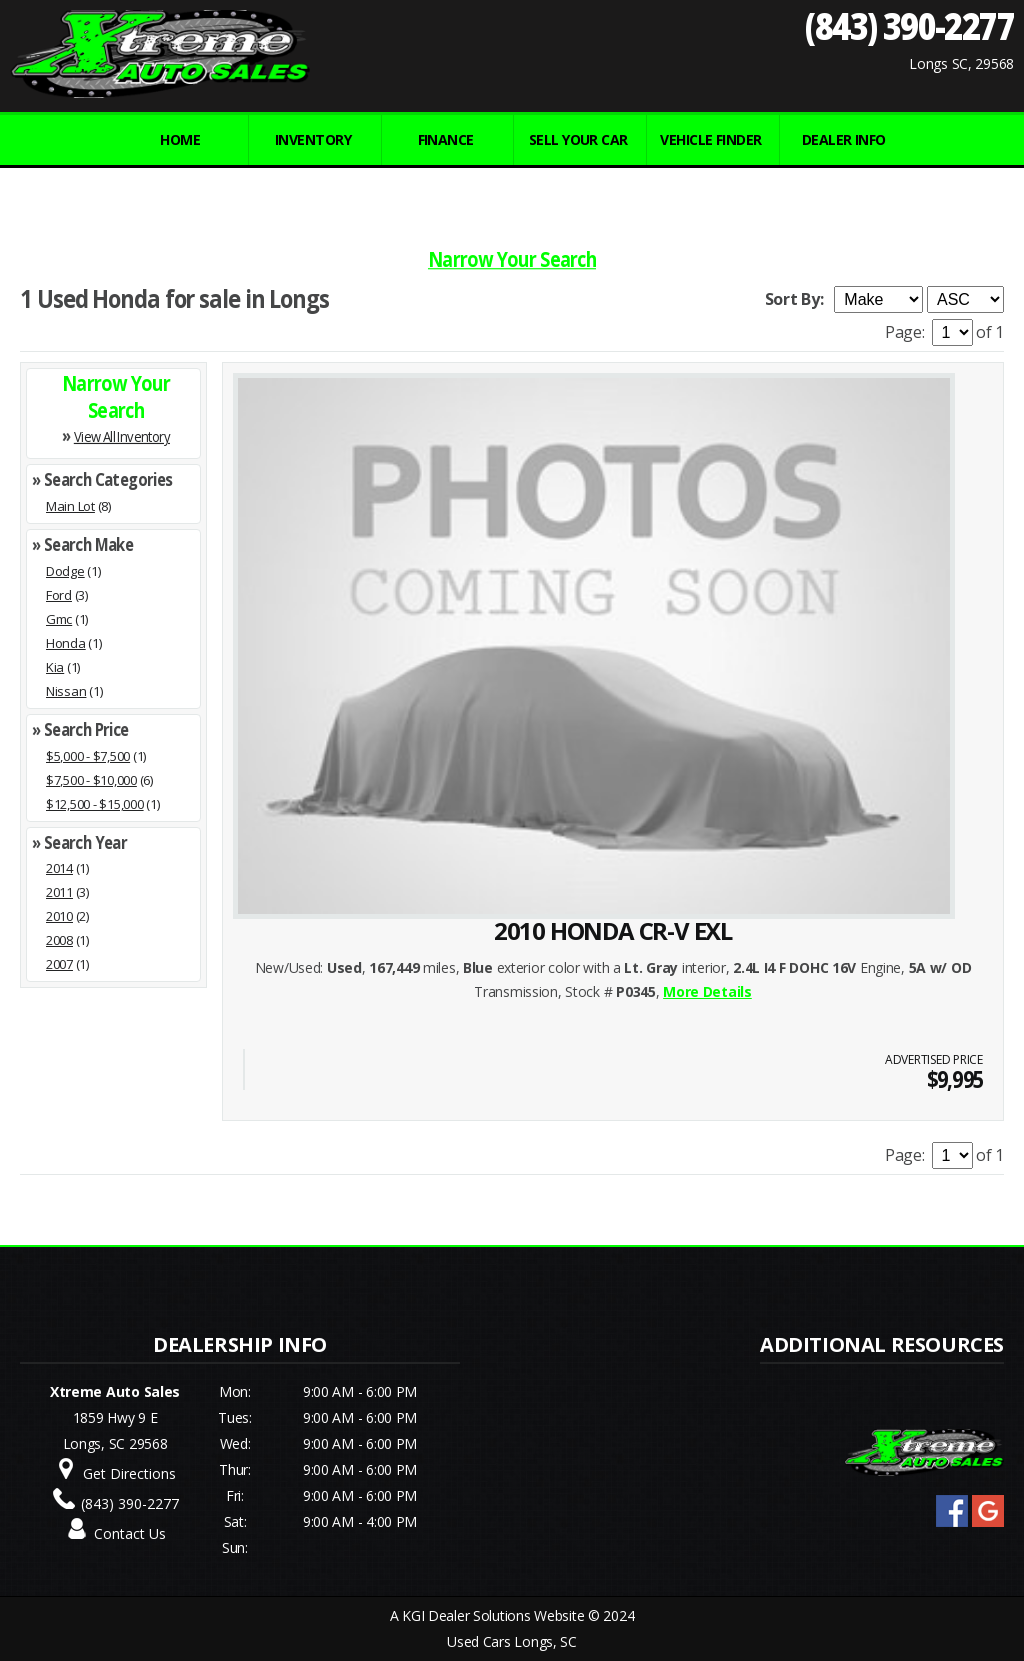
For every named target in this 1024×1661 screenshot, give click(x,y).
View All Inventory (122, 436)
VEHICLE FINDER (710, 139)
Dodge (65, 571)
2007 (59, 964)
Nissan (66, 691)
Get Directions (129, 1473)
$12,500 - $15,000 (95, 804)
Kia (55, 667)
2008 (59, 940)
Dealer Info (844, 139)
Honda (66, 643)
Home (180, 139)
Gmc (59, 619)
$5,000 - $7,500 (88, 756)
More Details (707, 991)
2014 (59, 868)
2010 (59, 916)
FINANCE (446, 139)
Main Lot (70, 506)
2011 (59, 892)
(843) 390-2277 (909, 25)
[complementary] (964, 1601)
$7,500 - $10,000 (91, 780)
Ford (59, 595)
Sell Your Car (578, 139)
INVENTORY (313, 139)
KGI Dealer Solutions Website (493, 1615)
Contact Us (130, 1533)
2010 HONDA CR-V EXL (613, 930)
